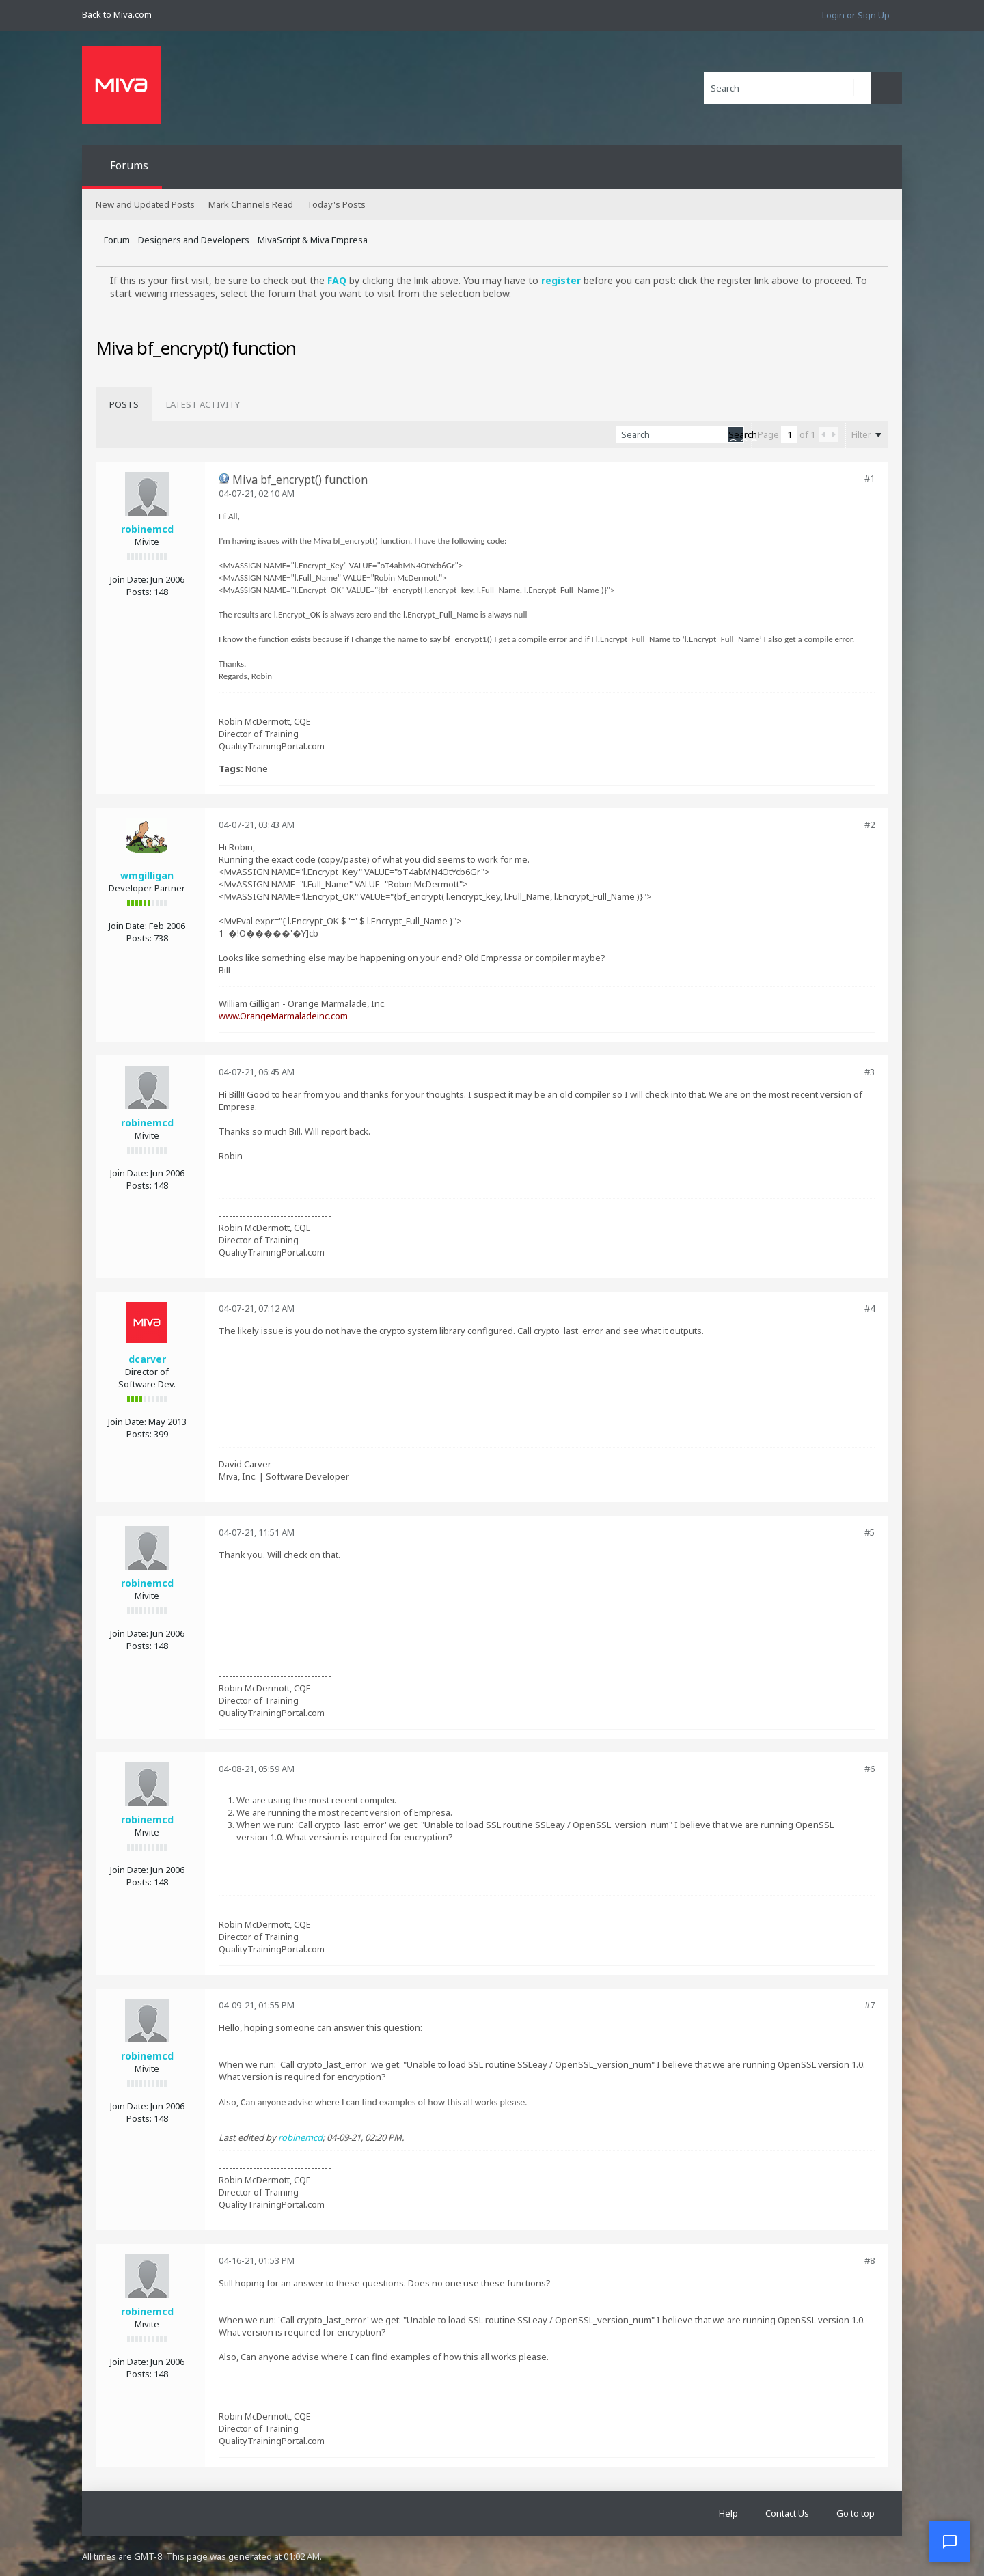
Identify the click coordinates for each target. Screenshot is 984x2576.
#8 (869, 2260)
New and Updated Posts (145, 204)
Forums (129, 165)
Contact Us (787, 2513)
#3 (869, 1072)
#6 (869, 1768)
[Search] (787, 88)
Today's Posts (336, 204)
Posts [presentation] (124, 404)
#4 (869, 1308)
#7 (869, 2005)
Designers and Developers (193, 240)
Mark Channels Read (250, 204)
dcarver (147, 1359)
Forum (117, 240)
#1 (869, 478)
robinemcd (147, 529)
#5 (869, 1532)
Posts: (139, 591)
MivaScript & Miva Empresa (313, 240)
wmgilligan (147, 875)
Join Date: (129, 579)
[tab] (124, 404)
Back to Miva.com (117, 14)
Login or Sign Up (856, 15)
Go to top (855, 2513)
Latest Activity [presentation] (203, 404)
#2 (869, 824)
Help (728, 2513)
